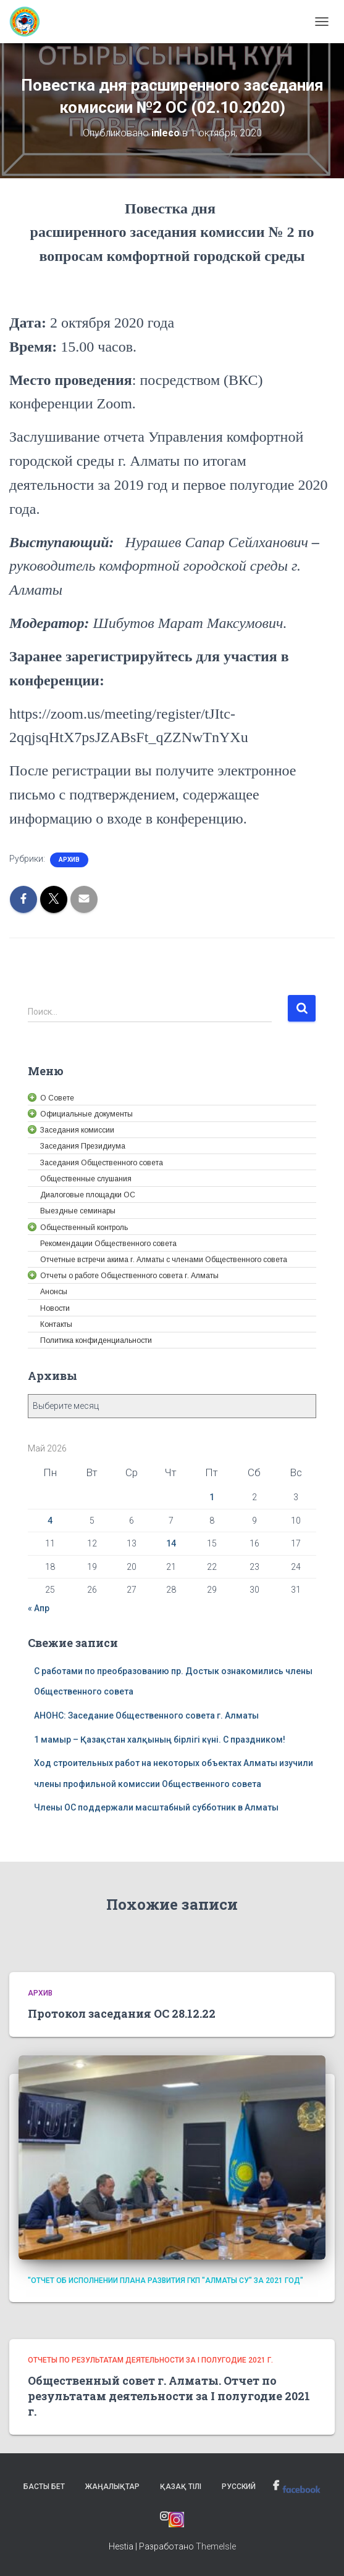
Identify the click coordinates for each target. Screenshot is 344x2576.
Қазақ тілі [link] (180, 2486)
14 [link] (171, 1543)
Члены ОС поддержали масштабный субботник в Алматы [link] (156, 1807)
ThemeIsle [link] (216, 2546)
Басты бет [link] (44, 2486)
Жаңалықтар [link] (112, 2486)
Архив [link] (69, 859)
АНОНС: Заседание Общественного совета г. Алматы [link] (146, 1715)
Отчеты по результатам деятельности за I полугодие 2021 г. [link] (150, 2360)
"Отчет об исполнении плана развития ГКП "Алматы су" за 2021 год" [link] (165, 2280)
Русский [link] (239, 2486)
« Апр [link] (38, 1608)
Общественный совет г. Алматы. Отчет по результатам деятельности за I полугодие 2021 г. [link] (169, 2396)
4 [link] (50, 1520)
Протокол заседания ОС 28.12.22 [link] (122, 2013)
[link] (29, 21)
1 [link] (211, 1497)
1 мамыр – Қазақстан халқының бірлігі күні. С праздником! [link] (159, 1739)
